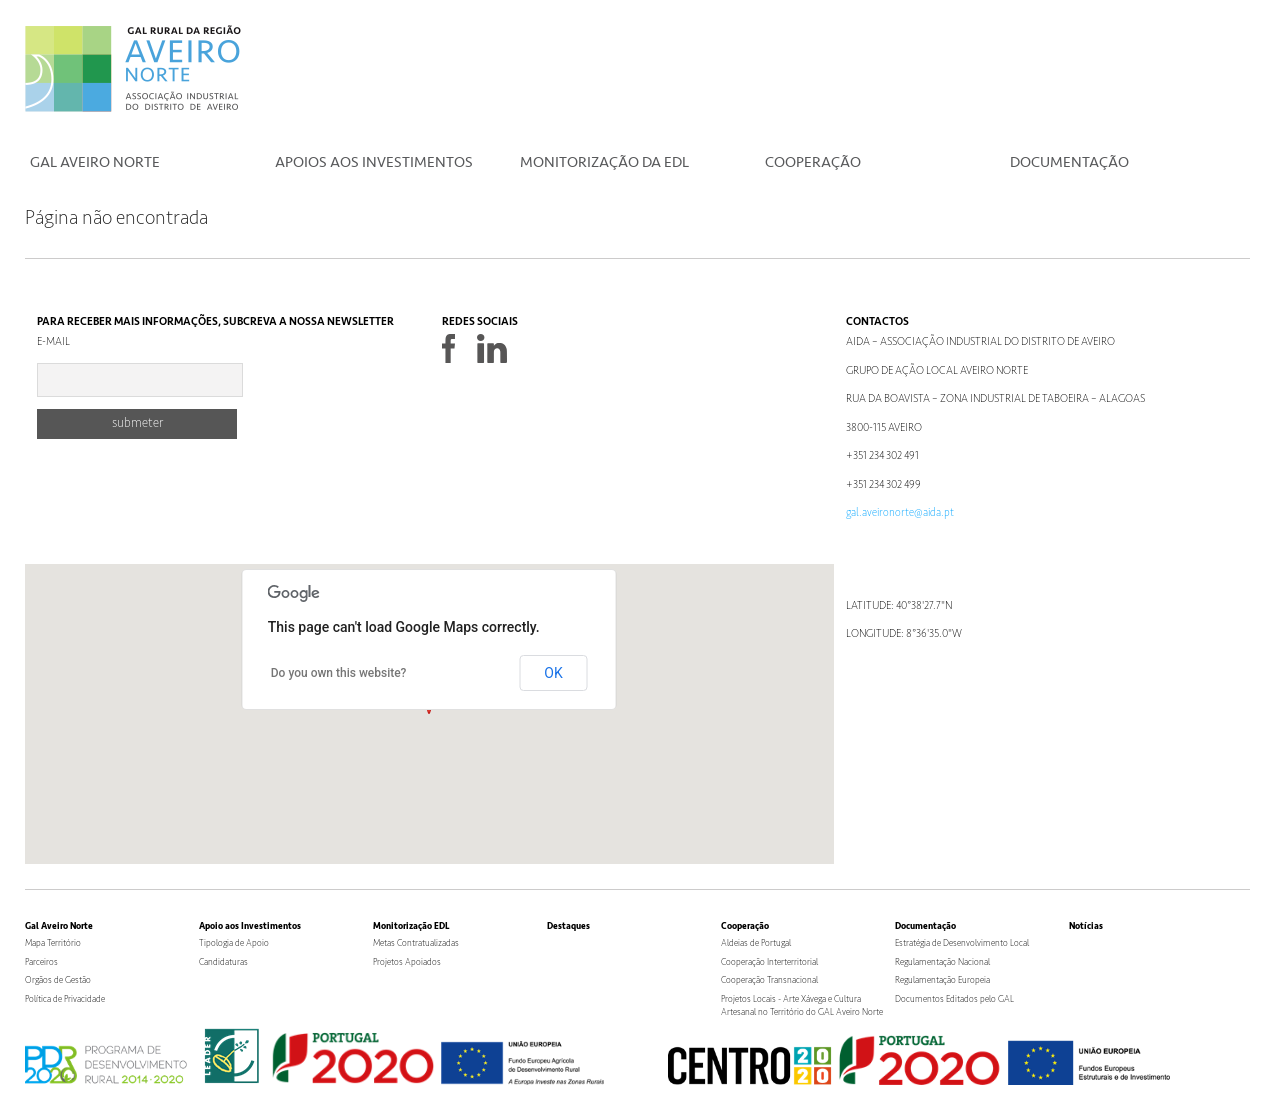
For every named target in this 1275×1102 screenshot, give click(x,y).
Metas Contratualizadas (416, 943)
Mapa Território (53, 943)
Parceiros (41, 962)
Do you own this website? (339, 673)
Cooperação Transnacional (769, 980)
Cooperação (813, 162)
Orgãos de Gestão (58, 980)
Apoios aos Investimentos (374, 162)
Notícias (1086, 926)
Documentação (1069, 162)
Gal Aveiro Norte (95, 162)
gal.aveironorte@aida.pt (900, 512)
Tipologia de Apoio (234, 943)
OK (553, 673)
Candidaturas (223, 962)
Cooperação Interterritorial (769, 962)
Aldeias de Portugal (756, 943)
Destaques (568, 926)
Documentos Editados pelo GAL (954, 999)
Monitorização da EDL (604, 162)
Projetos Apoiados (407, 962)
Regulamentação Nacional (942, 962)
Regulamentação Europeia (942, 980)
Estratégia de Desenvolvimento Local (962, 943)
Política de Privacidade (65, 999)
